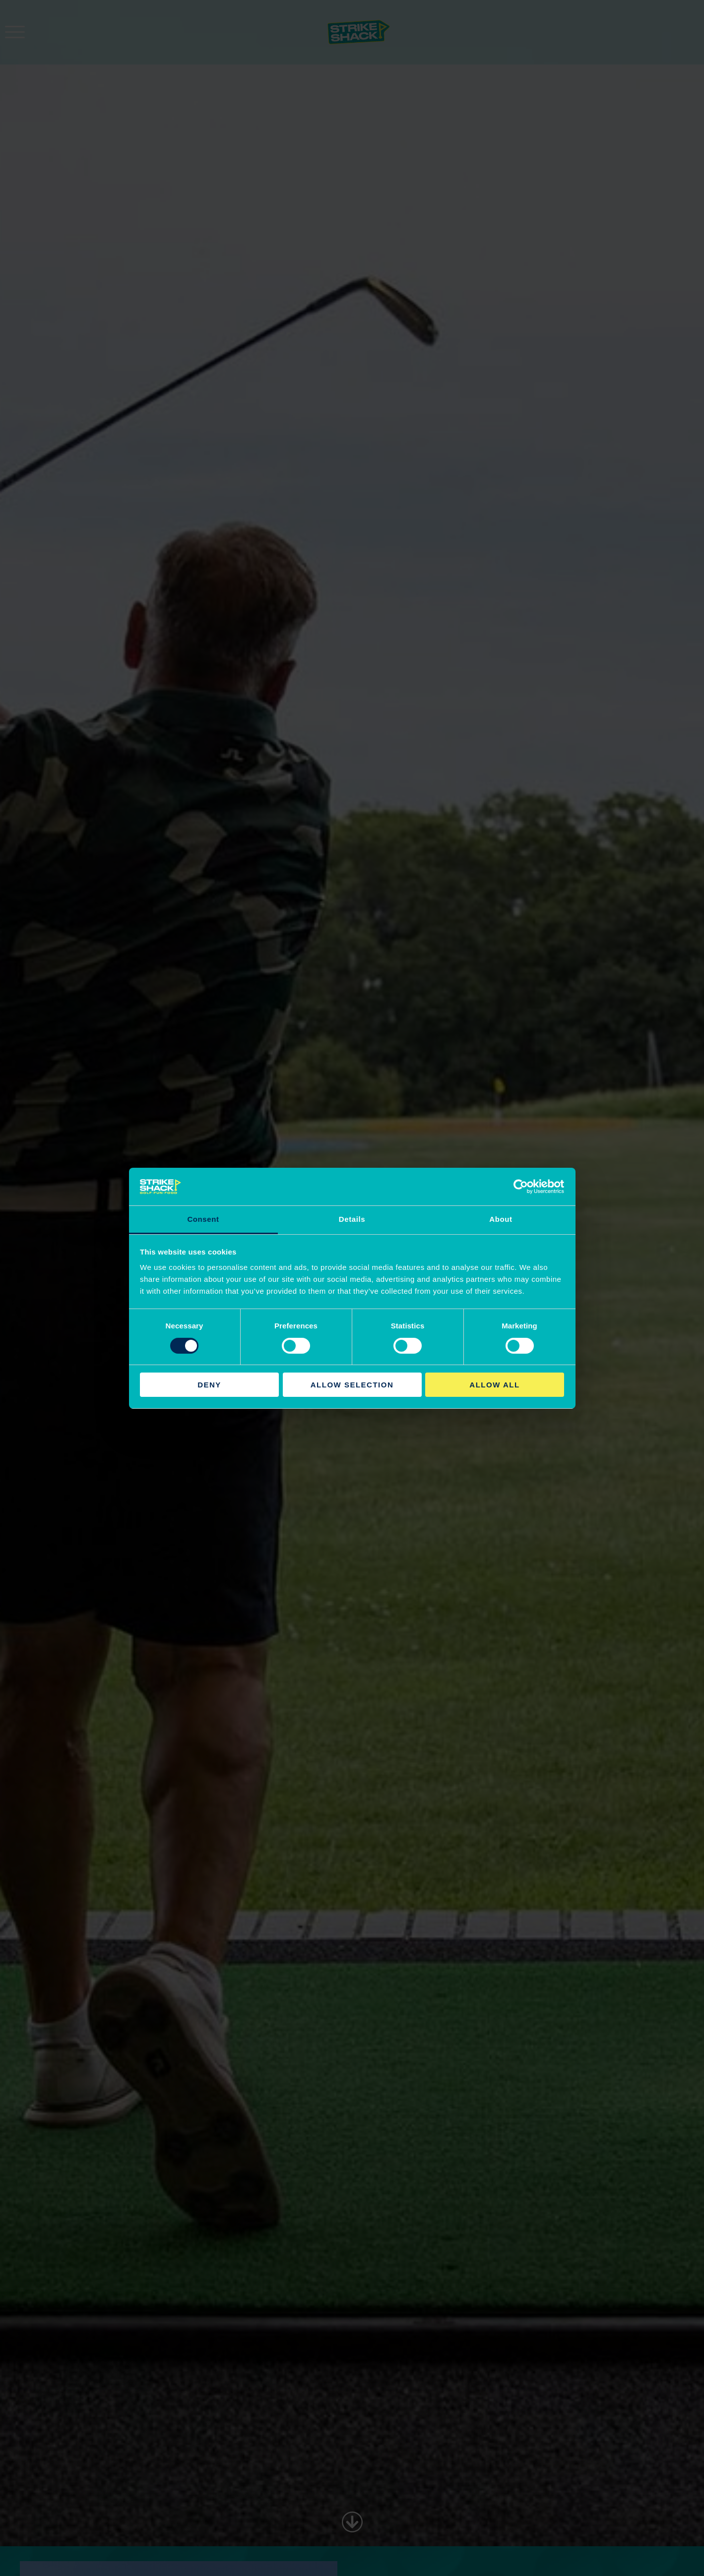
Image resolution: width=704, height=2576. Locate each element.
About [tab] (500, 1219)
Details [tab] (352, 1219)
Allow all (494, 1384)
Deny (209, 1384)
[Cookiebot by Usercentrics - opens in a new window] (520, 1186)
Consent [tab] (203, 1219)
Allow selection (352, 1384)
